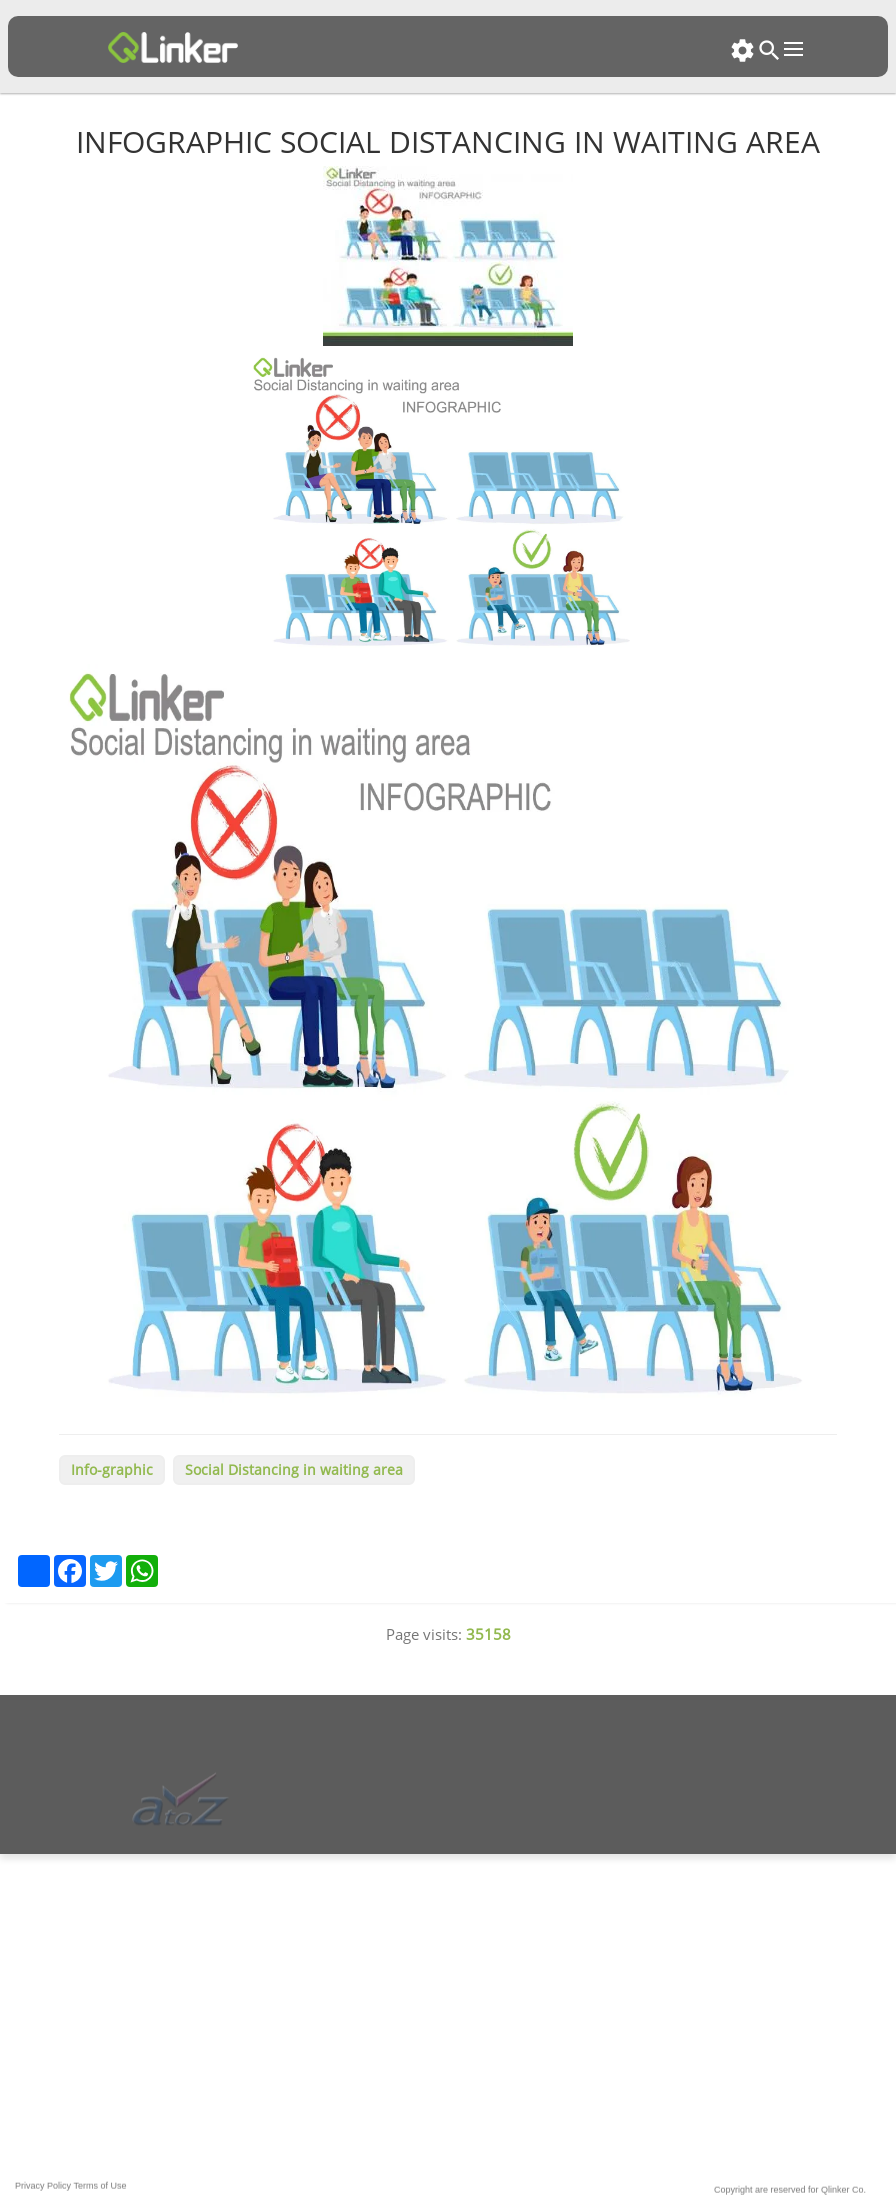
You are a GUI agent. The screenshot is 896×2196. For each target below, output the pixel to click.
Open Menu (793, 49)
